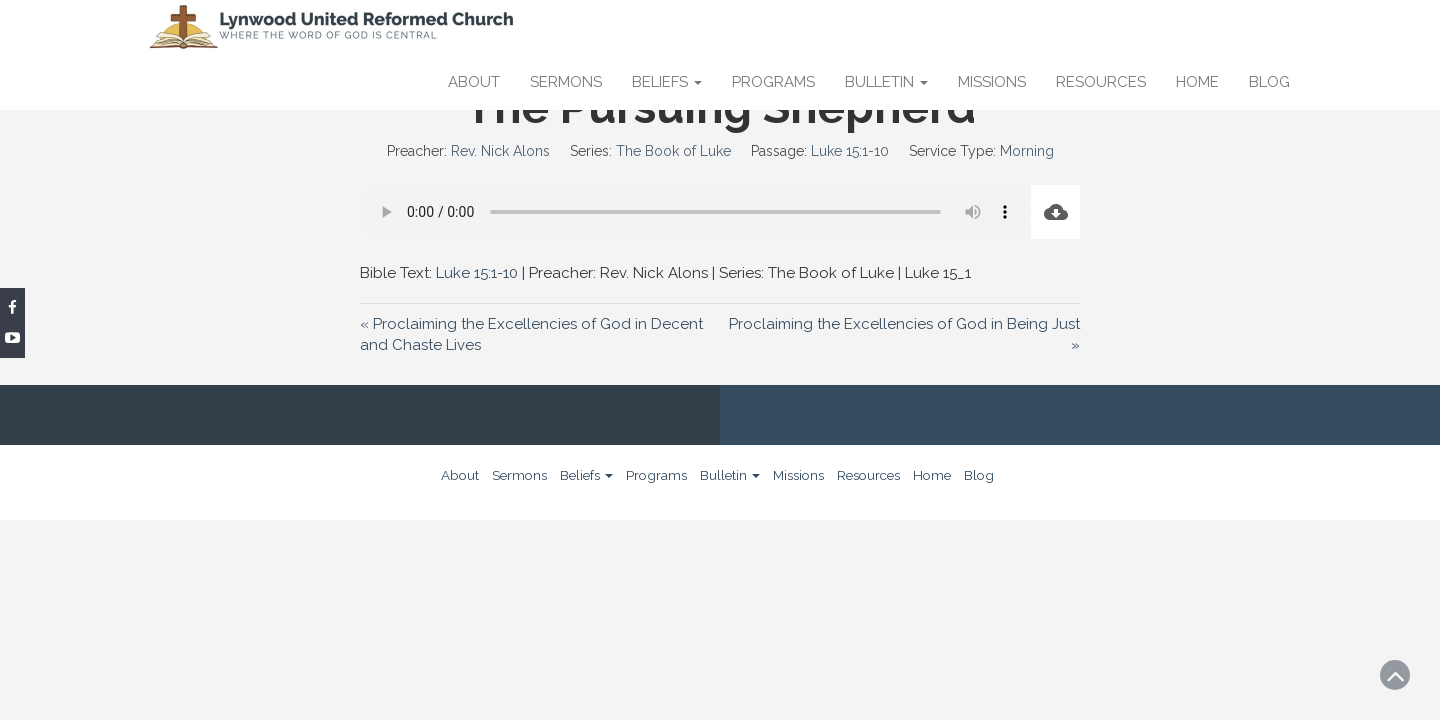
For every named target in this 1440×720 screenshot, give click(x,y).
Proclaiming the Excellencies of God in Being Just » (904, 334)
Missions (992, 82)
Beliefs (667, 82)
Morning (1027, 151)
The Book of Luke (673, 151)
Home (1197, 82)
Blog (1269, 82)
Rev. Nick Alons (500, 151)
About (474, 82)
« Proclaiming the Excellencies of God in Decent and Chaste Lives (531, 334)
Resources (1101, 82)
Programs (773, 82)
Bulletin (886, 82)
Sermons (566, 82)
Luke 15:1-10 (850, 151)
